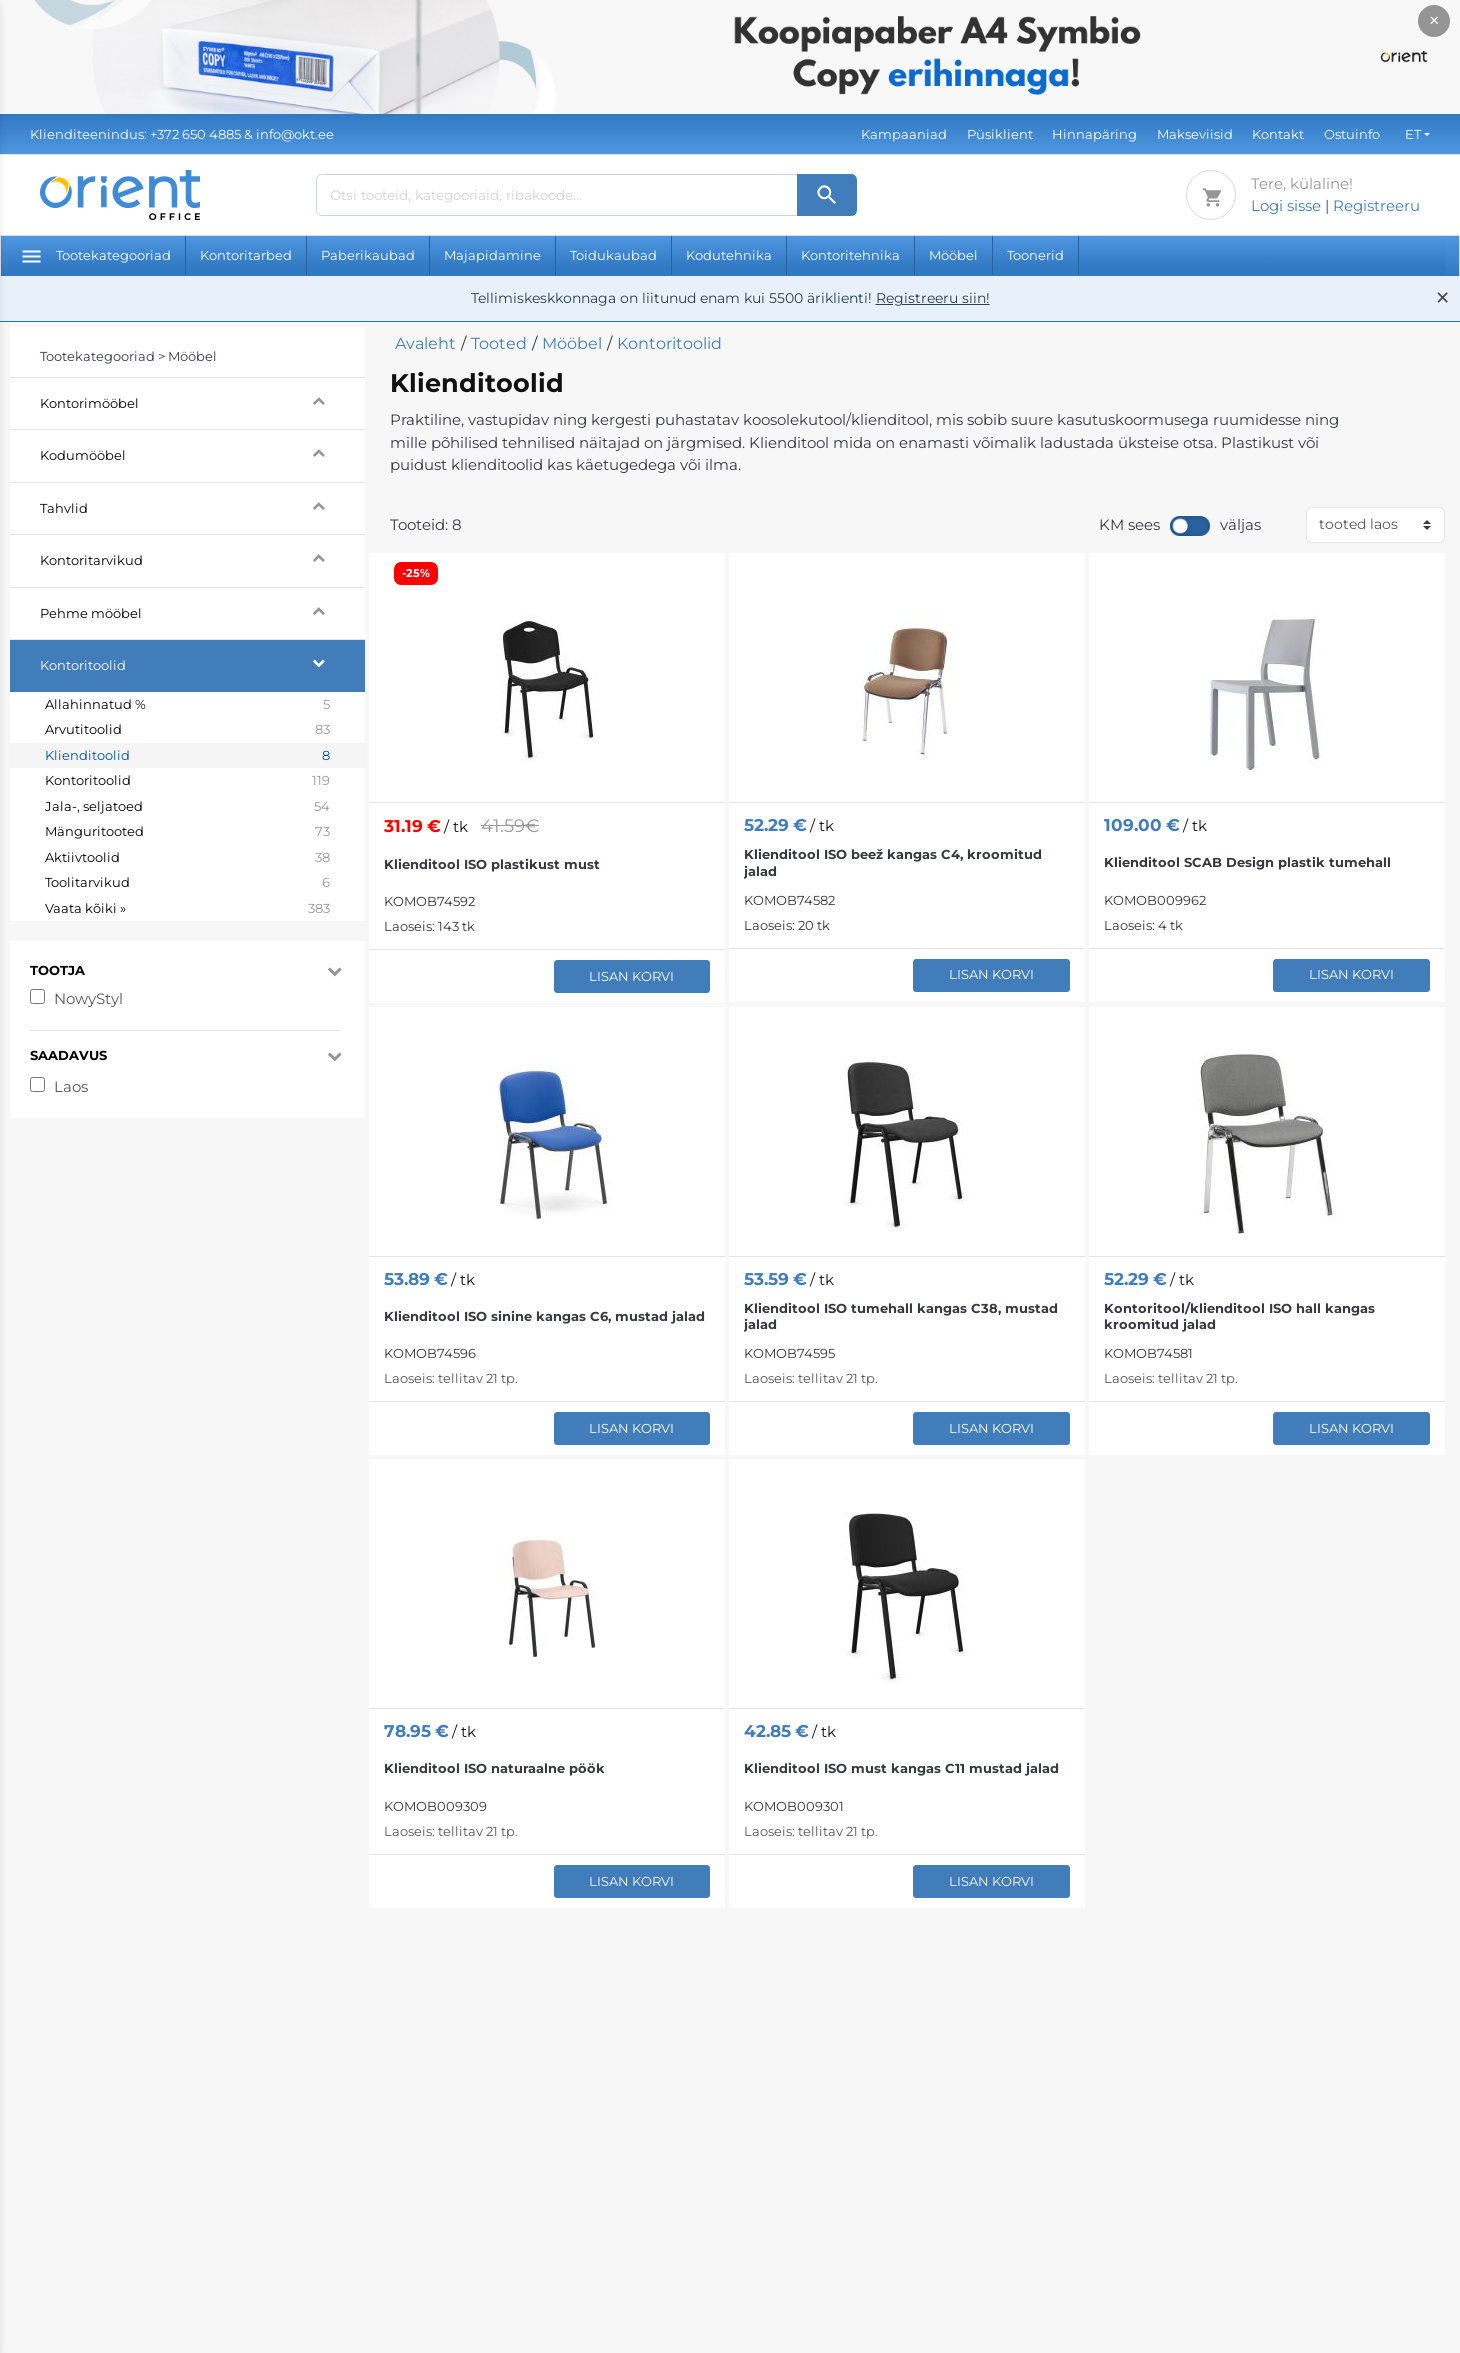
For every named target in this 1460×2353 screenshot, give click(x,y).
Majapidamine (492, 255)
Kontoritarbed (246, 255)
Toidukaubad (613, 255)
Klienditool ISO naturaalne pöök (494, 1768)
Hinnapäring (1094, 134)
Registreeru (1376, 205)
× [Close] (1434, 20)
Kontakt (1278, 134)
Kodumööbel (202, 452)
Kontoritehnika (850, 255)
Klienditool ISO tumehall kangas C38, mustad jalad (901, 1316)
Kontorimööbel (202, 400)
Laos (71, 1086)
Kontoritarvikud (202, 557)
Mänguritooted (187, 832)
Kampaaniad (904, 134)
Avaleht (425, 343)
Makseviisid (1195, 134)
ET (1413, 134)
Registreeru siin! (933, 298)
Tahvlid (202, 505)
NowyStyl (88, 998)
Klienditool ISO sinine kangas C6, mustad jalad (544, 1316)
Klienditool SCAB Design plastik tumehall (1247, 862)
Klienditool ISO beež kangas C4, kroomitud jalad (893, 862)
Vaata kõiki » (187, 909)
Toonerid (1035, 255)
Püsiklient (1000, 134)
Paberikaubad (368, 255)
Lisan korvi (631, 976)
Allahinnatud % (187, 705)
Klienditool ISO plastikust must (492, 864)
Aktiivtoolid (187, 858)
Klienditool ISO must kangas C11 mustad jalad (901, 1768)
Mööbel (953, 255)
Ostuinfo (1352, 134)
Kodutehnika (729, 255)
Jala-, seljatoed (187, 807)
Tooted (499, 343)
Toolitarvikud (187, 883)
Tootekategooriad (96, 255)
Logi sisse (1286, 205)
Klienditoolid (187, 756)
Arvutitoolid (187, 730)
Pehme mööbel (202, 610)
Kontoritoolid (202, 662)
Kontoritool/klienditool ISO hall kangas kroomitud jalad (1239, 1316)
